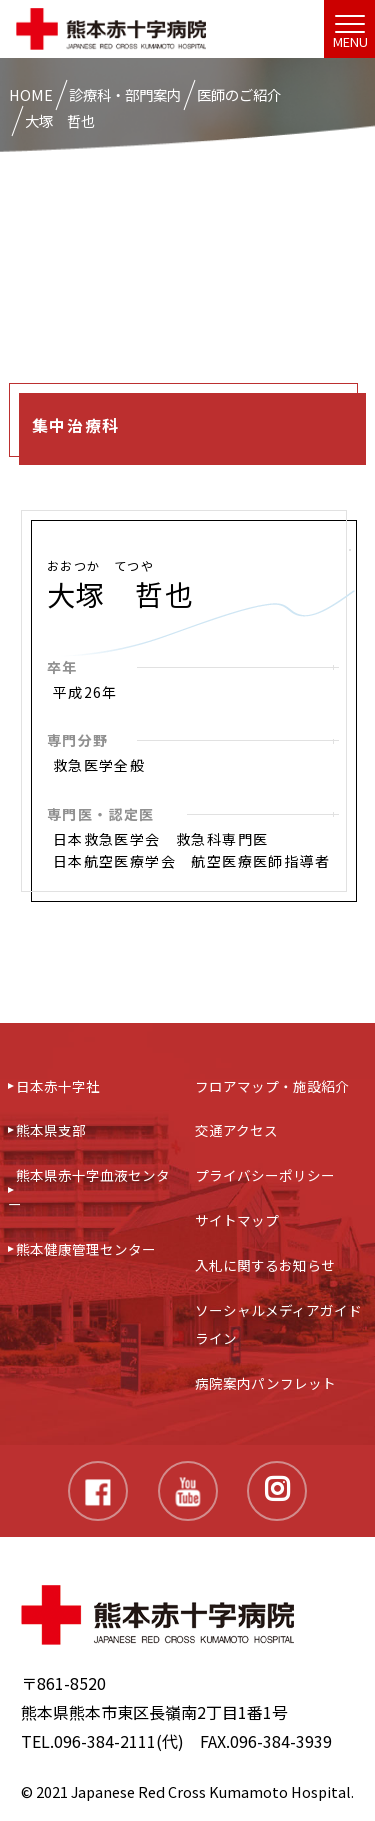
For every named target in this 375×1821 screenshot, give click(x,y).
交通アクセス (236, 1130)
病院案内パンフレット (265, 1383)
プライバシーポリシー (265, 1175)
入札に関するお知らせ (265, 1265)
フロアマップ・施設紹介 (272, 1086)
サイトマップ (237, 1220)
